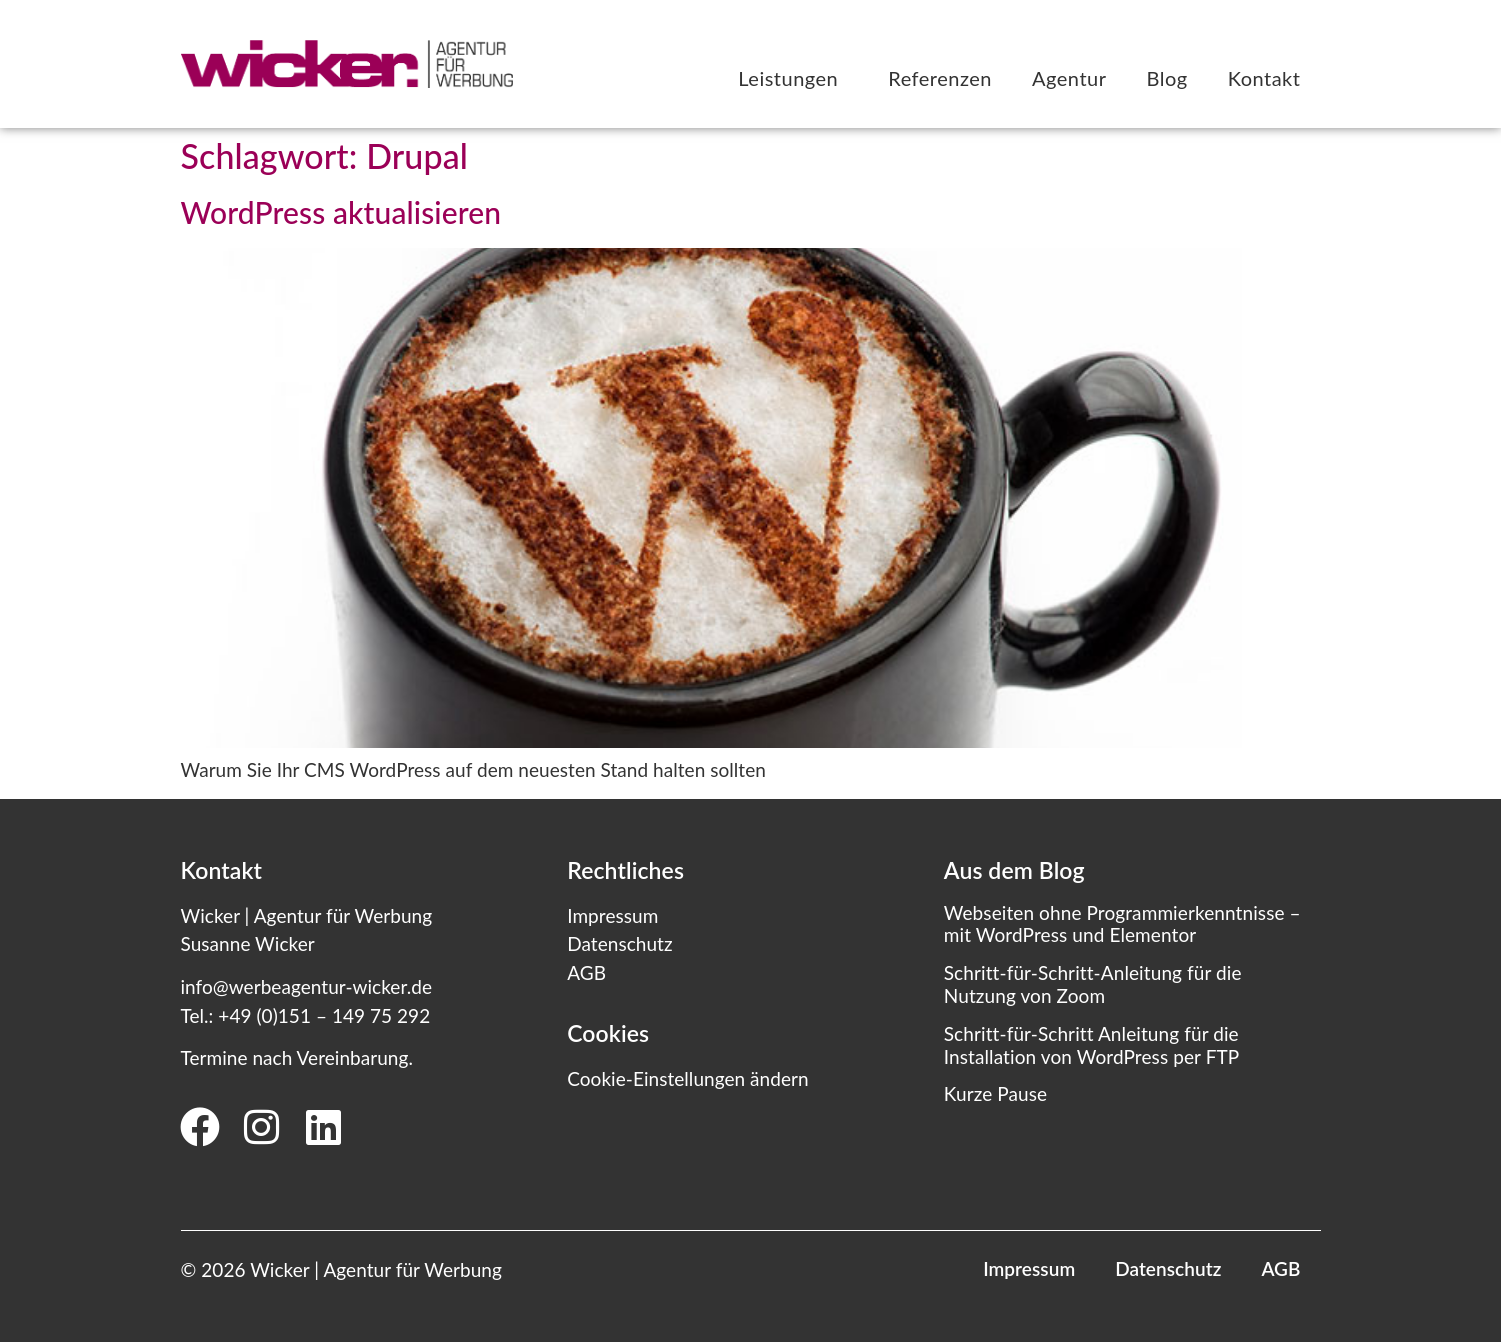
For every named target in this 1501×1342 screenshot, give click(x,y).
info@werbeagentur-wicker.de (306, 986)
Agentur (1069, 78)
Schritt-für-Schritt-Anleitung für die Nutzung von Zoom (1093, 984)
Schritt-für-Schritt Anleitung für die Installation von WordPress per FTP (1092, 1045)
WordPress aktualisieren (341, 212)
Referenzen (940, 78)
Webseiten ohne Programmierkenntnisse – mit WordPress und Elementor (1122, 924)
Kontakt (1264, 78)
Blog (1167, 78)
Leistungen (793, 78)
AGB (586, 972)
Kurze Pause (995, 1093)
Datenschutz (619, 943)
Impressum (612, 915)
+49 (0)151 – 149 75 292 (324, 1015)
